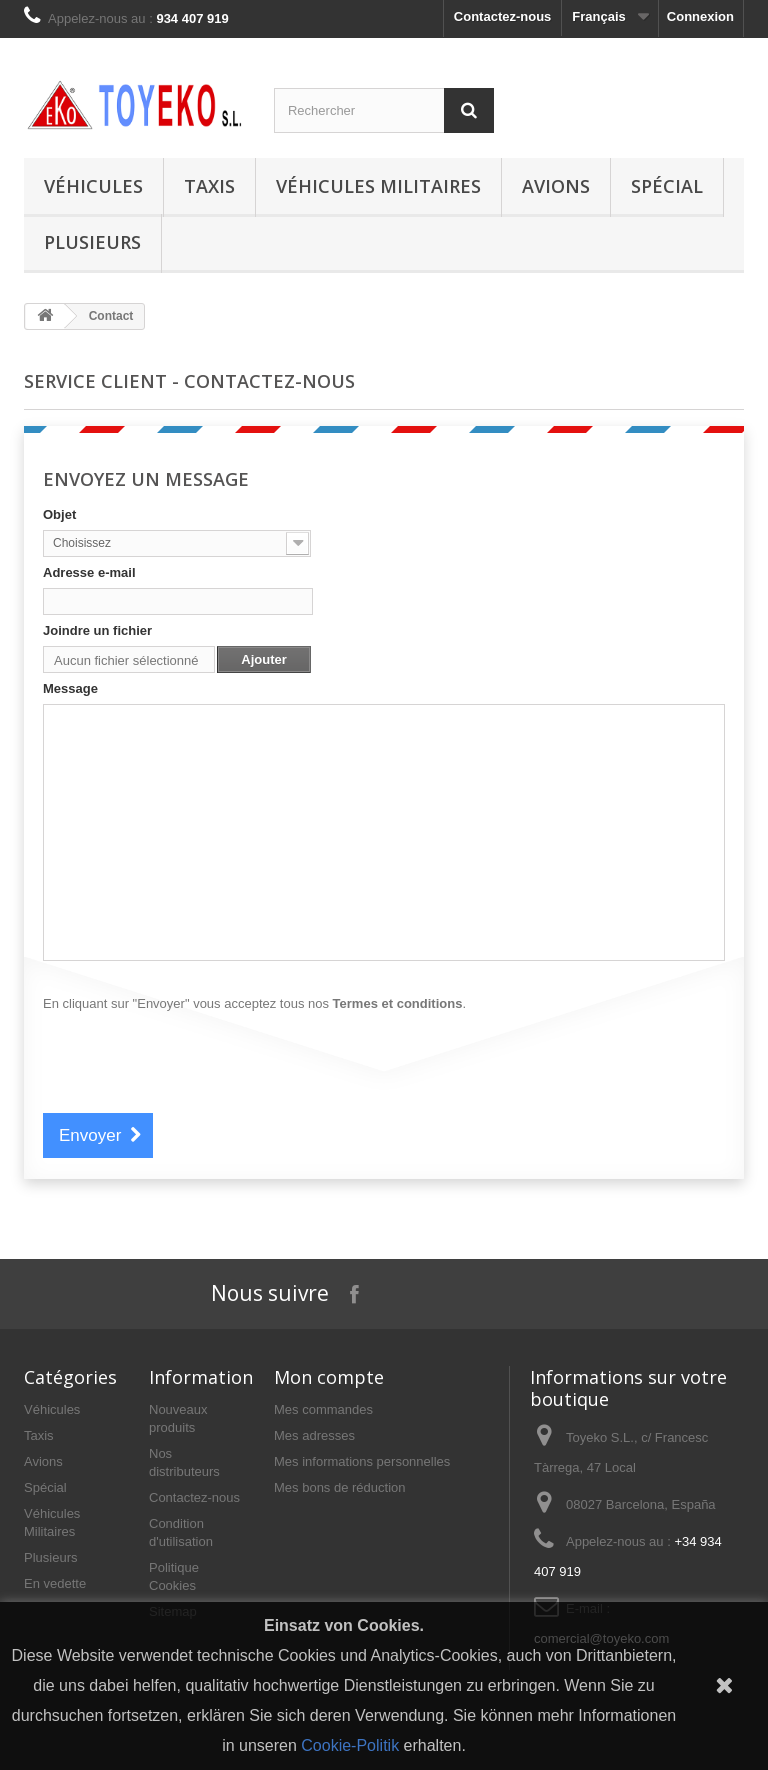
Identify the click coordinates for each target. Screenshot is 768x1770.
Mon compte (329, 1377)
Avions (556, 186)
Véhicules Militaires (378, 186)
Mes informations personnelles (362, 1461)
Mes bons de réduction (340, 1487)
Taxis (209, 186)
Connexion (700, 16)
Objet (59, 514)
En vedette (55, 1583)
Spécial (667, 186)
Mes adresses (314, 1435)
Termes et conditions (398, 1003)
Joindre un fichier (97, 630)
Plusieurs (92, 242)
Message (70, 688)
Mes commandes (323, 1409)
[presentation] (195, 1061)
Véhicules (93, 186)
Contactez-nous (503, 16)
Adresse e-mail (89, 572)
